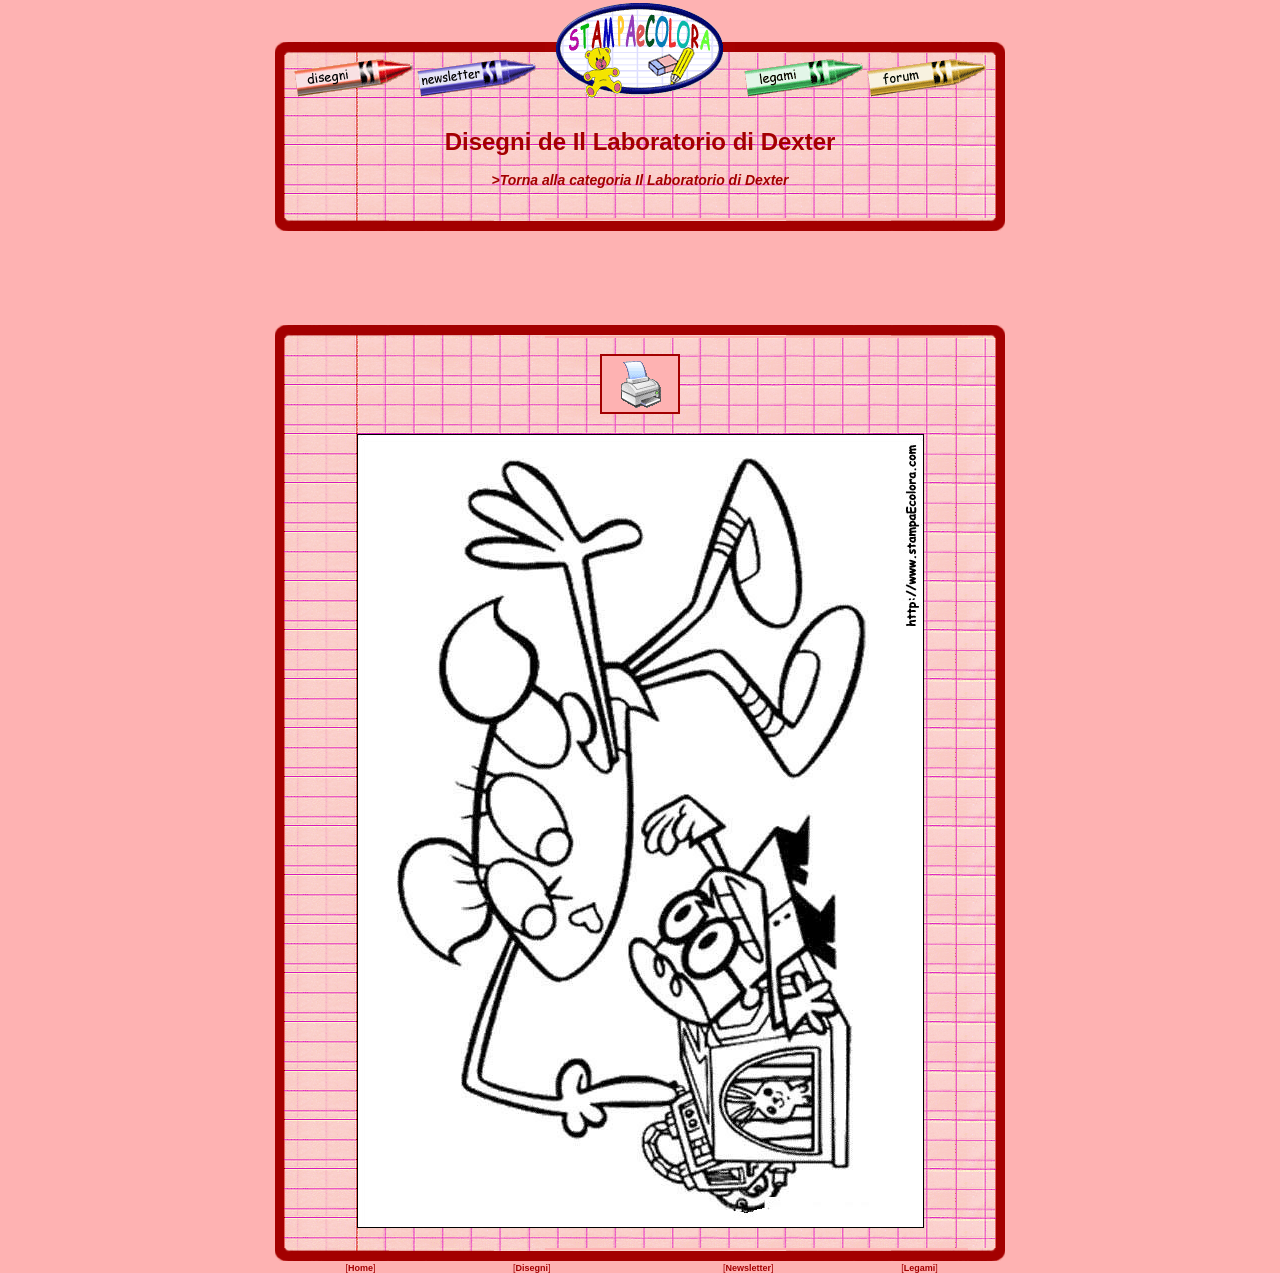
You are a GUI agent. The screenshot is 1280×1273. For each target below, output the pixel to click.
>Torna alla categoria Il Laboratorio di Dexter (639, 180)
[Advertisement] (640, 278)
